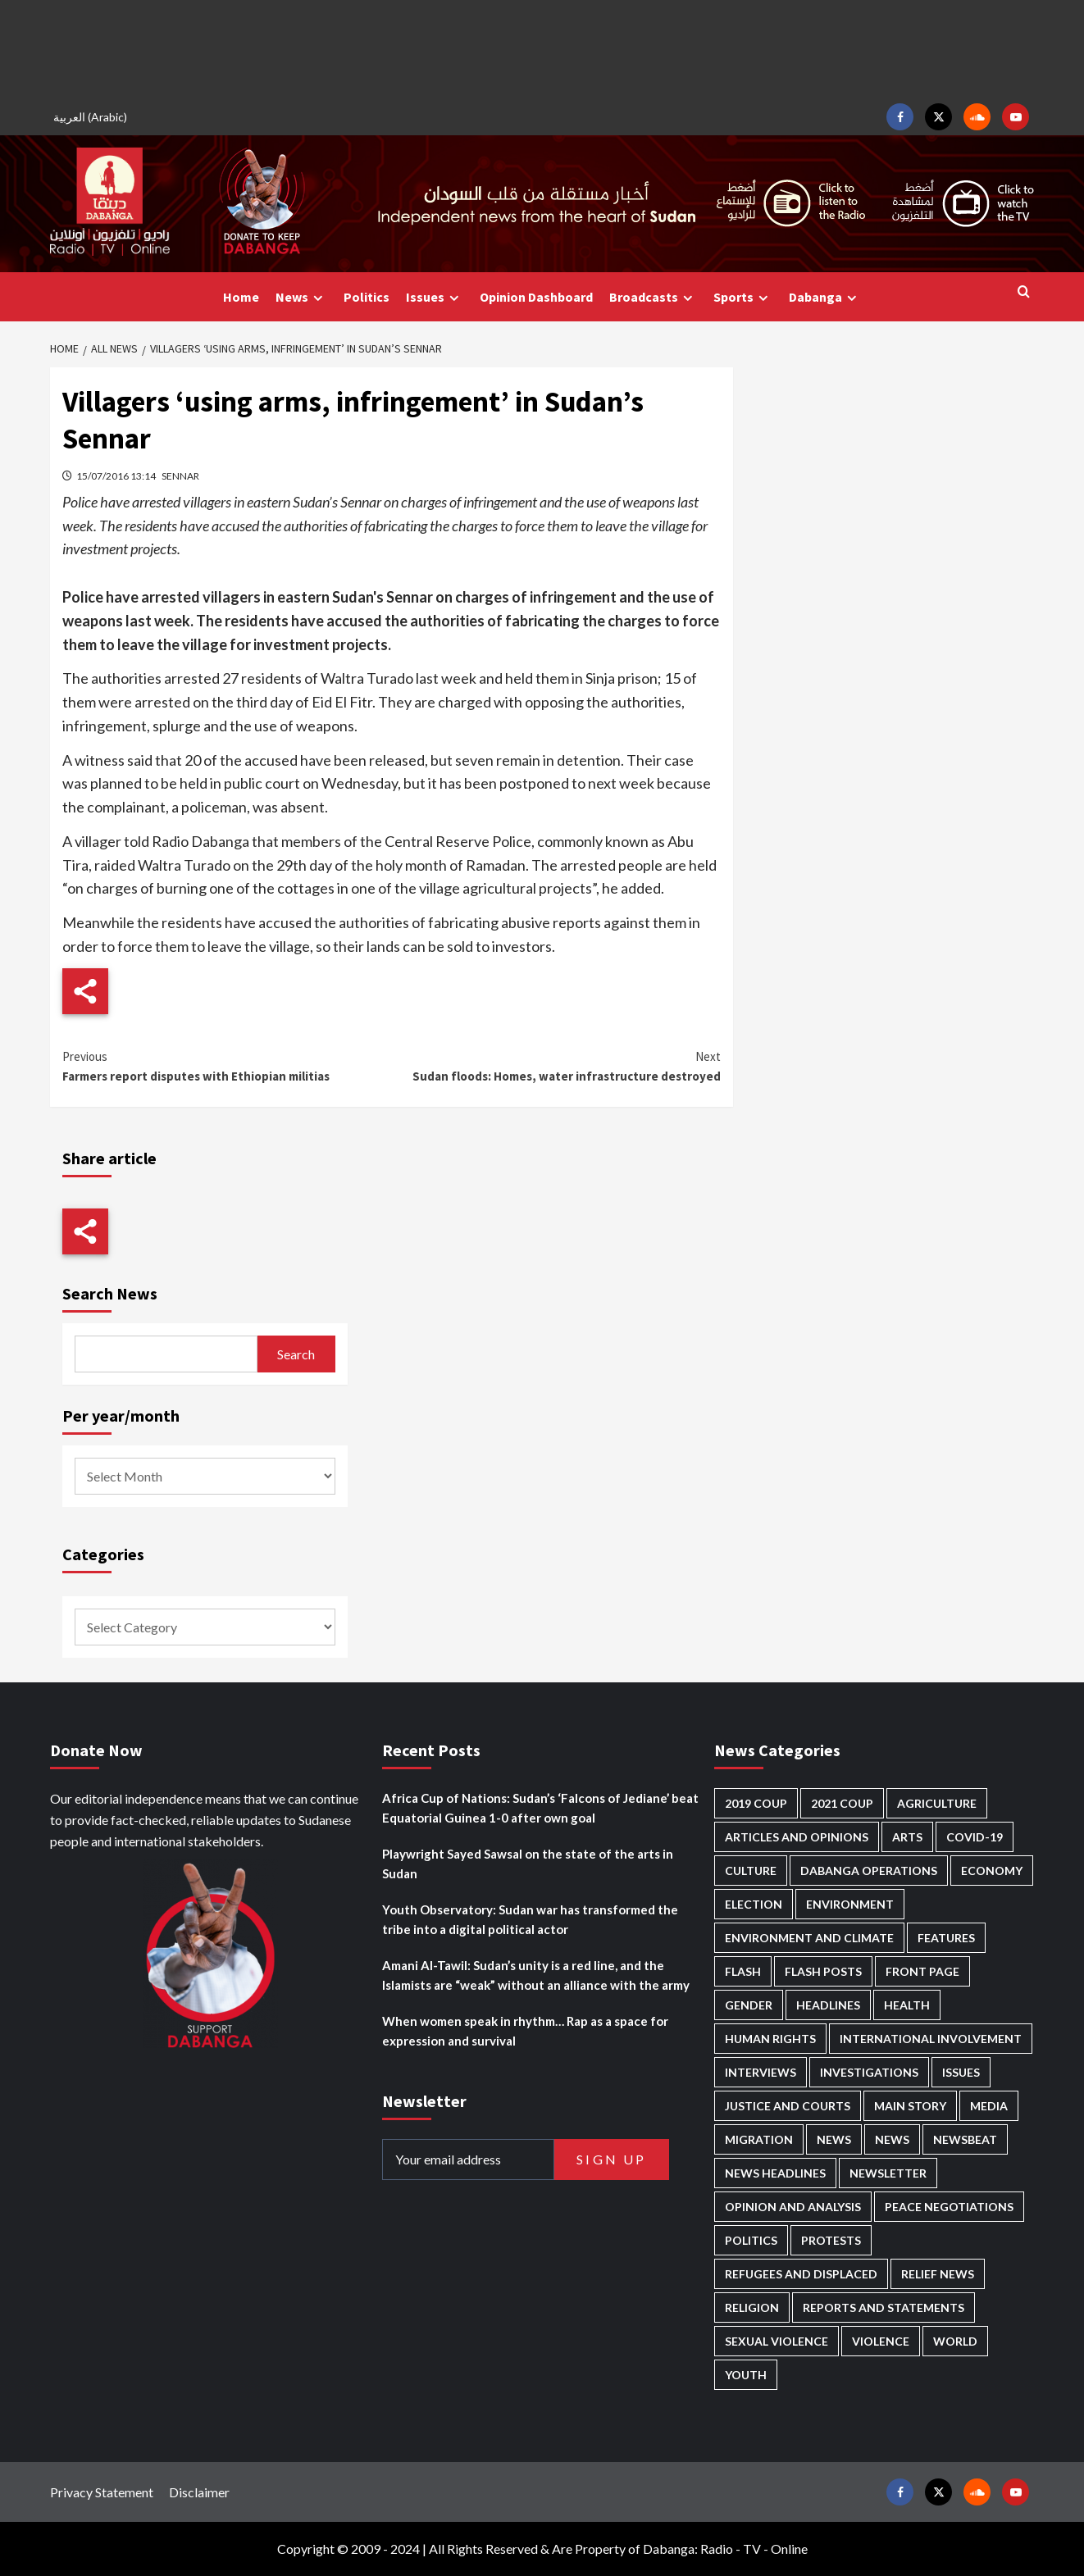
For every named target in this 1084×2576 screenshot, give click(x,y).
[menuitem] (92, 116)
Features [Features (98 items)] (946, 1938)
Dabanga (825, 297)
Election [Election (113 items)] (753, 1904)
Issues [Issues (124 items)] (961, 2072)
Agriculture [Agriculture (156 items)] (937, 1803)
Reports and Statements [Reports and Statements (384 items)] (883, 2307)
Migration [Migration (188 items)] (759, 2139)
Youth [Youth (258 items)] (746, 2375)
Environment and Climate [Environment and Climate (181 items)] (809, 1938)
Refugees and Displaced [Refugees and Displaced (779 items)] (801, 2274)
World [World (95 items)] (955, 2341)
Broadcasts (653, 297)
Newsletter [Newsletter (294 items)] (888, 2173)
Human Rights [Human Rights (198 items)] (770, 2039)
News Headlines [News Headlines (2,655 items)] (775, 2173)
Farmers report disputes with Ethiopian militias (226, 1065)
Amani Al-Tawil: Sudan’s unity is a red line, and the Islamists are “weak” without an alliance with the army (536, 1975)
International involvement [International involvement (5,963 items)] (931, 2039)
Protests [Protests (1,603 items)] (831, 2240)
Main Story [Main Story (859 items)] (910, 2106)
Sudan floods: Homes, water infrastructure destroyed (555, 1065)
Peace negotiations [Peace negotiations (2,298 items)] (949, 2207)
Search (296, 1354)
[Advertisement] (542, 49)
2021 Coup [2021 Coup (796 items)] (842, 1803)
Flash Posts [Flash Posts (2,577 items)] (823, 1971)
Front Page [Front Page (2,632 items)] (922, 1971)
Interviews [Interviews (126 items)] (760, 2072)
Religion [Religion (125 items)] (752, 2307)
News (301, 297)
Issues (434, 297)
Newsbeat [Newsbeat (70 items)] (965, 2139)
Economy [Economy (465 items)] (992, 1870)
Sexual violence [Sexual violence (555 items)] (776, 2341)
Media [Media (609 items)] (989, 2106)
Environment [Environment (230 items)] (850, 1904)
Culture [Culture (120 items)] (751, 1870)
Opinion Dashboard (536, 297)
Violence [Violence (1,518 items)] (880, 2341)
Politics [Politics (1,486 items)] (751, 2240)
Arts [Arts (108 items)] (907, 1837)
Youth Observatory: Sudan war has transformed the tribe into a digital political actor (530, 1919)
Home (241, 297)
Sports (742, 297)
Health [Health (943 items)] (907, 2005)
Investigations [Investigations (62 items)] (869, 2072)
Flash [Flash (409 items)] (743, 1971)
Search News (109, 1293)
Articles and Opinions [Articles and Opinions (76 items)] (796, 1837)
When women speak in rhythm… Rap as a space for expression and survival (525, 2031)
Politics (366, 297)
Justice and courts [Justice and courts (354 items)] (787, 2106)
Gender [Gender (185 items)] (748, 2005)
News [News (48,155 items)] (834, 2139)
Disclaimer (199, 2492)
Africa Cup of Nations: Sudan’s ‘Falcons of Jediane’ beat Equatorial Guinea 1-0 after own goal (540, 1808)
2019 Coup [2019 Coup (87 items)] (756, 1803)
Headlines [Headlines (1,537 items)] (828, 2005)
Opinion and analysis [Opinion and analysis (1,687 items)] (793, 2207)
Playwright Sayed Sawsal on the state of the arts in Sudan (527, 1863)
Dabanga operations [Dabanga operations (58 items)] (868, 1870)
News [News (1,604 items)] (892, 2139)
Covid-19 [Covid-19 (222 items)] (974, 1837)
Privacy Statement (101, 2492)
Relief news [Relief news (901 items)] (937, 2274)
